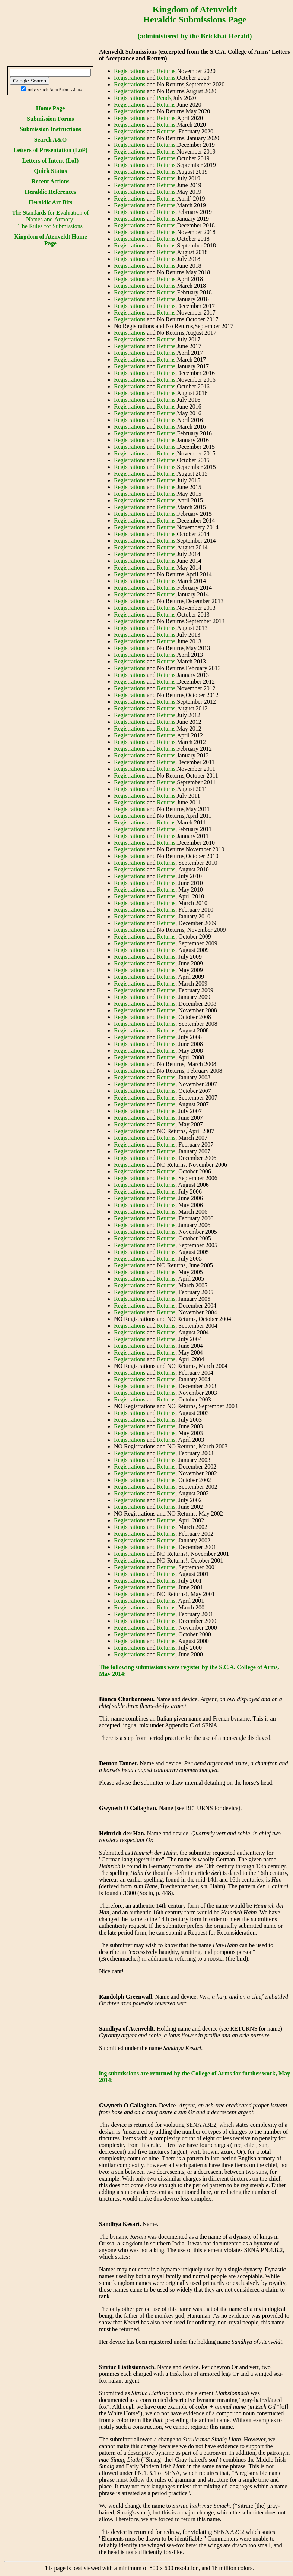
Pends (164, 98)
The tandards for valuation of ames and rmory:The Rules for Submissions (50, 219)
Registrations (129, 71)
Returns (166, 71)
